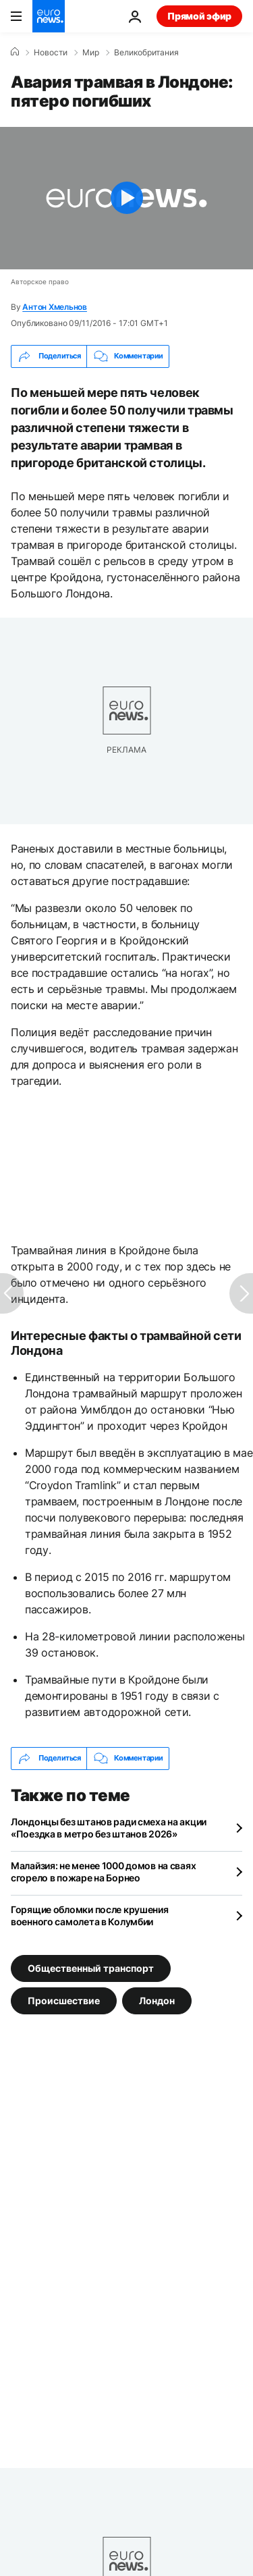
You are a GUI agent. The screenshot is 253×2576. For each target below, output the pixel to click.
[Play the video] (126, 198)
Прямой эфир (199, 16)
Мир (90, 53)
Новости (50, 53)
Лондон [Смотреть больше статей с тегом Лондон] (157, 2000)
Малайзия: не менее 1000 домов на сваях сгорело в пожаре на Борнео (103, 1871)
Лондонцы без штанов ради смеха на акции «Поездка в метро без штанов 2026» (108, 1828)
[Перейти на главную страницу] (48, 16)
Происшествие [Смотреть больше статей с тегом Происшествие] (64, 2000)
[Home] (15, 52)
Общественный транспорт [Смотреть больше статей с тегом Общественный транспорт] (91, 1967)
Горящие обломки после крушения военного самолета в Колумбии (90, 1915)
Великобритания (146, 53)
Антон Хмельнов (54, 307)
